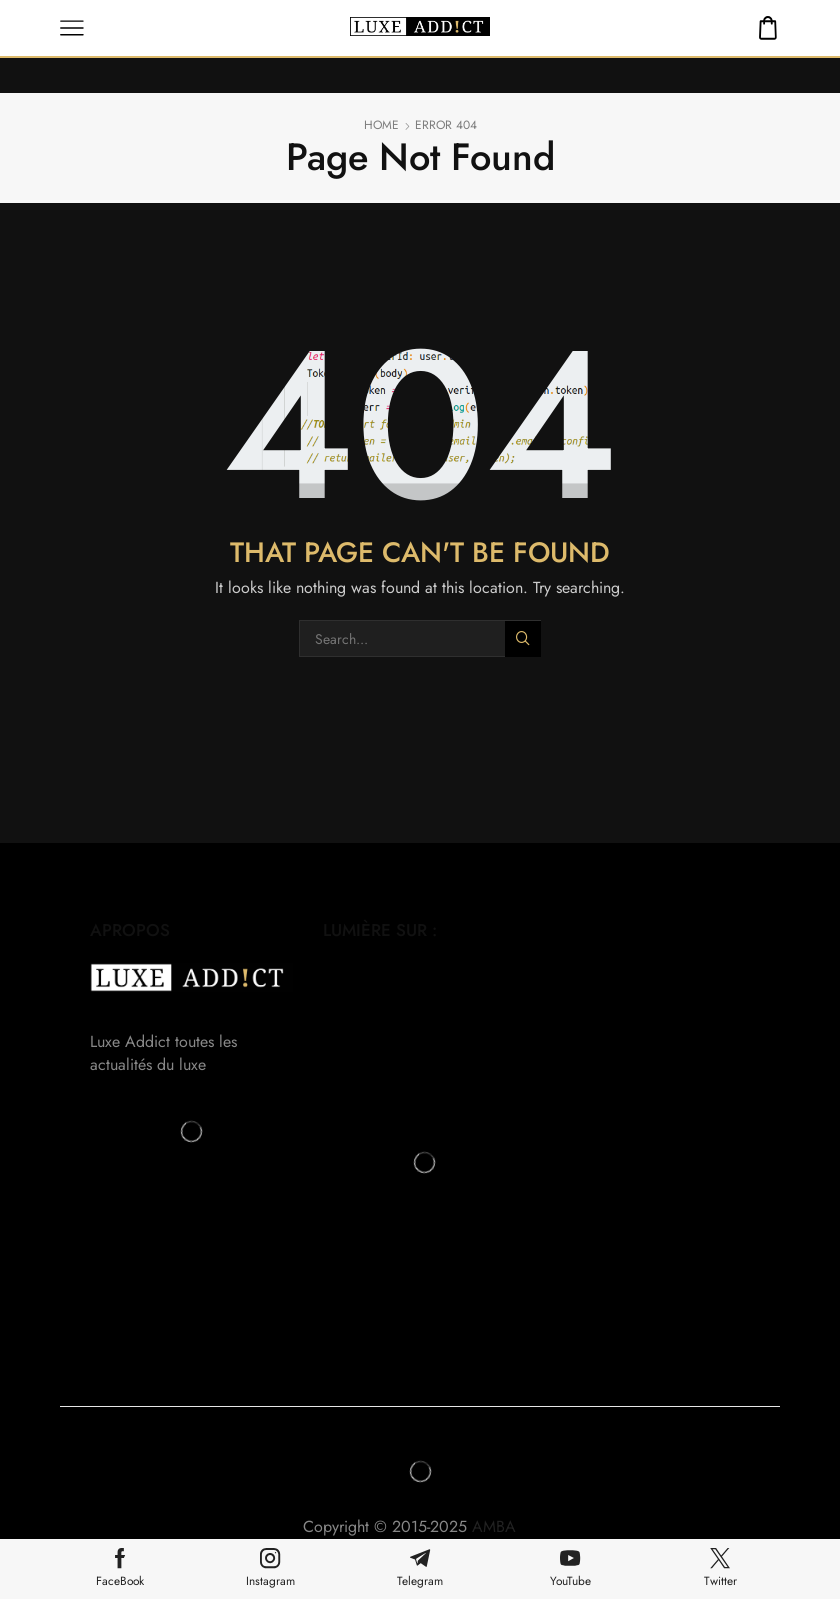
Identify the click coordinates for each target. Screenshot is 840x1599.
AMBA (504, 1526)
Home (381, 125)
